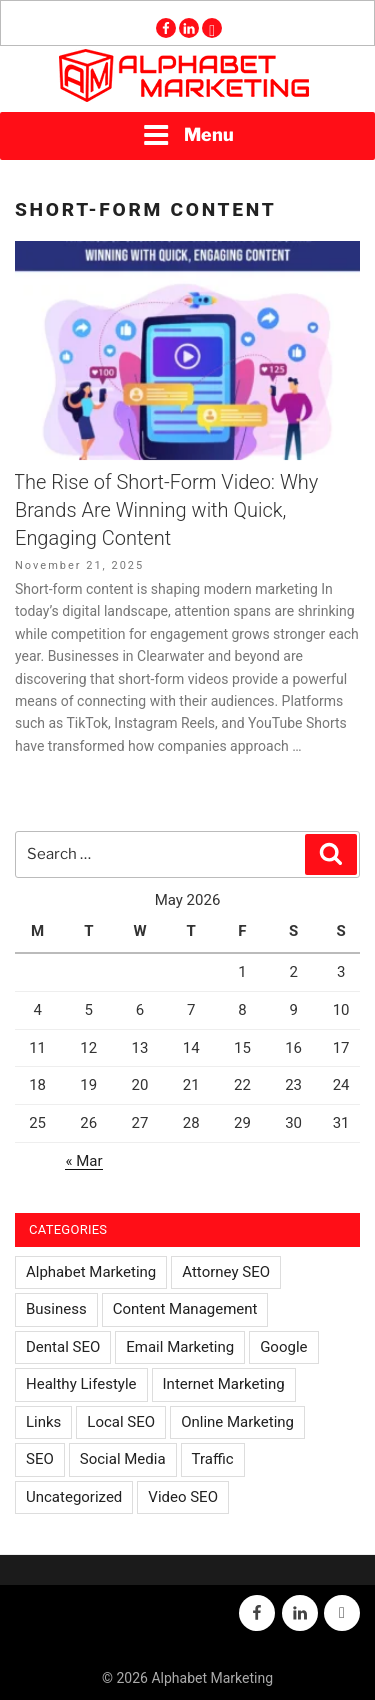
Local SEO (121, 1422)
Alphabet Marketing (91, 1272)
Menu (188, 135)
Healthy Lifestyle (81, 1384)
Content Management (185, 1309)
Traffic (213, 1459)
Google (283, 1347)
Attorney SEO (226, 1272)
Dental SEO (63, 1347)
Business (56, 1309)
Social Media (123, 1459)
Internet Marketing (224, 1384)
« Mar (83, 1161)
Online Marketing (237, 1422)
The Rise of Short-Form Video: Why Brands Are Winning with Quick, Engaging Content (165, 510)
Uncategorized (74, 1497)
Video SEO (183, 1497)
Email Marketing (180, 1347)
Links (43, 1422)
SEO (40, 1459)
